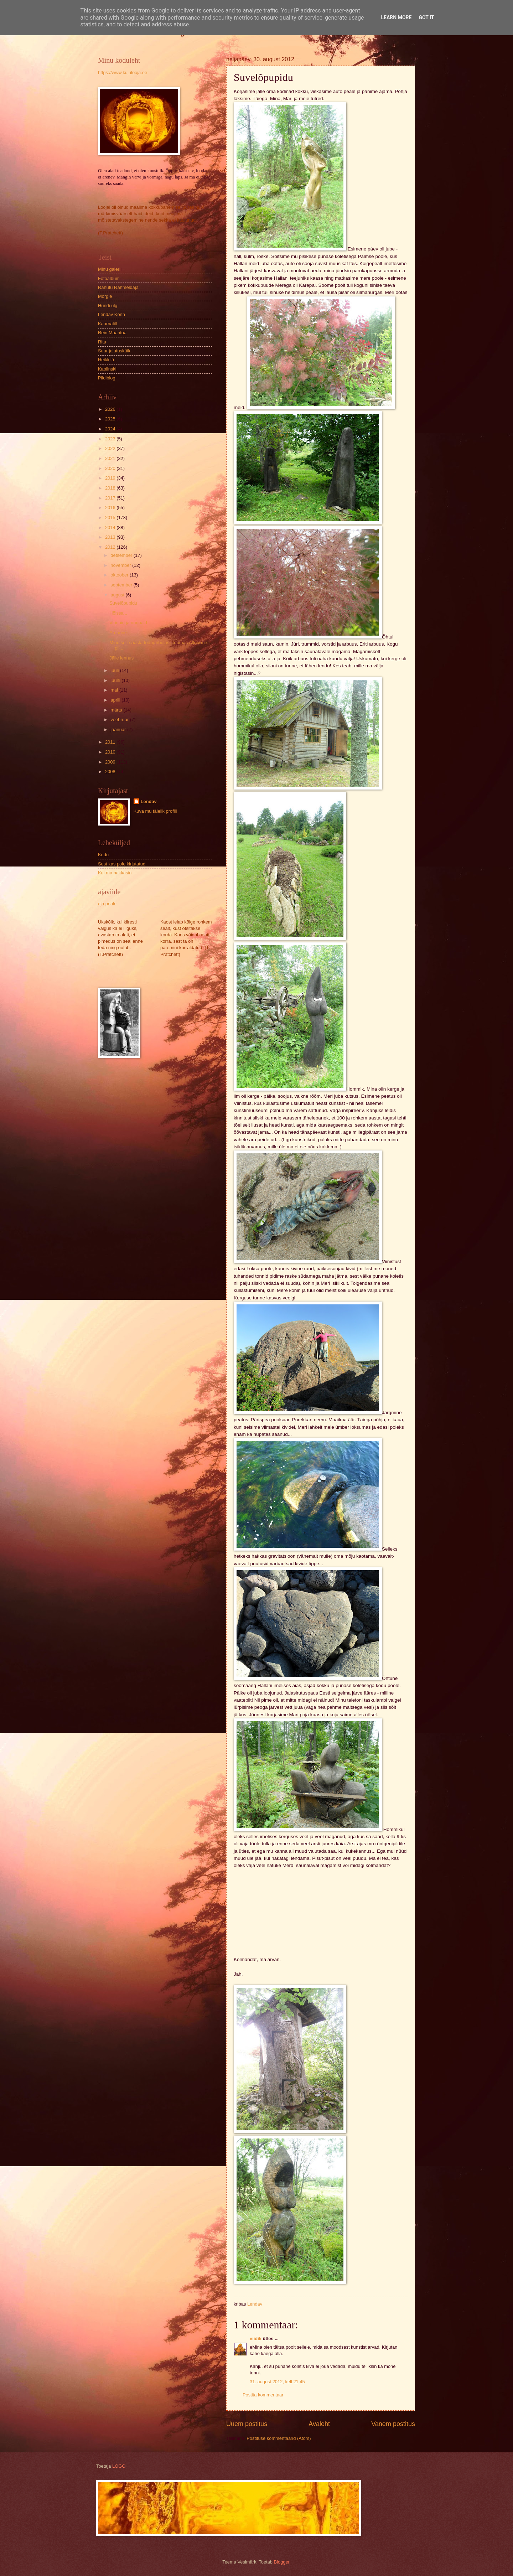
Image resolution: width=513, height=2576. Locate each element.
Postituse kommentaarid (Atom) (279, 2438)
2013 (110, 537)
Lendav (149, 801)
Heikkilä (106, 359)
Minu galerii (109, 269)
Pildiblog (106, 378)
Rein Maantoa (112, 332)
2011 (110, 742)
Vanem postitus (393, 2423)
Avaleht (319, 2423)
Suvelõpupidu (123, 603)
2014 (110, 527)
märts (116, 710)
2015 (110, 517)
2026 (110, 409)
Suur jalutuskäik (114, 350)
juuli (115, 670)
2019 (110, 478)
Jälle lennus (121, 658)
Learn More (396, 17)
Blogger (282, 2562)
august (117, 595)
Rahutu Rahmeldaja (118, 287)
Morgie (105, 296)
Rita (102, 342)
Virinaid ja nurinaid (128, 622)
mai (114, 690)
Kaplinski (107, 369)
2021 (110, 458)
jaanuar (118, 729)
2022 (110, 448)
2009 (110, 762)
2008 (110, 771)
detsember (121, 555)
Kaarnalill (107, 323)
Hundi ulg (107, 305)
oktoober (120, 575)
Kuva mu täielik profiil (155, 811)
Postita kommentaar (263, 2394)
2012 (110, 547)
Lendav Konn (111, 314)
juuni (115, 680)
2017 (110, 498)
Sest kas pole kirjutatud (121, 864)
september (121, 585)
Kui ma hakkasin (114, 872)
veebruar (120, 719)
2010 (110, 752)
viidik (255, 2338)
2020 (110, 468)
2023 (110, 438)
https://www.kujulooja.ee (122, 72)
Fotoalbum (109, 278)
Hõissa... (118, 613)
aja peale (107, 903)
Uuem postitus (246, 2423)
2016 (110, 507)
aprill (115, 700)
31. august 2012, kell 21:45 (277, 2381)
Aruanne (118, 632)
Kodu (103, 854)
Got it (426, 17)
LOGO (118, 2466)
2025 (110, 418)
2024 (110, 428)
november (121, 565)
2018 (110, 488)
